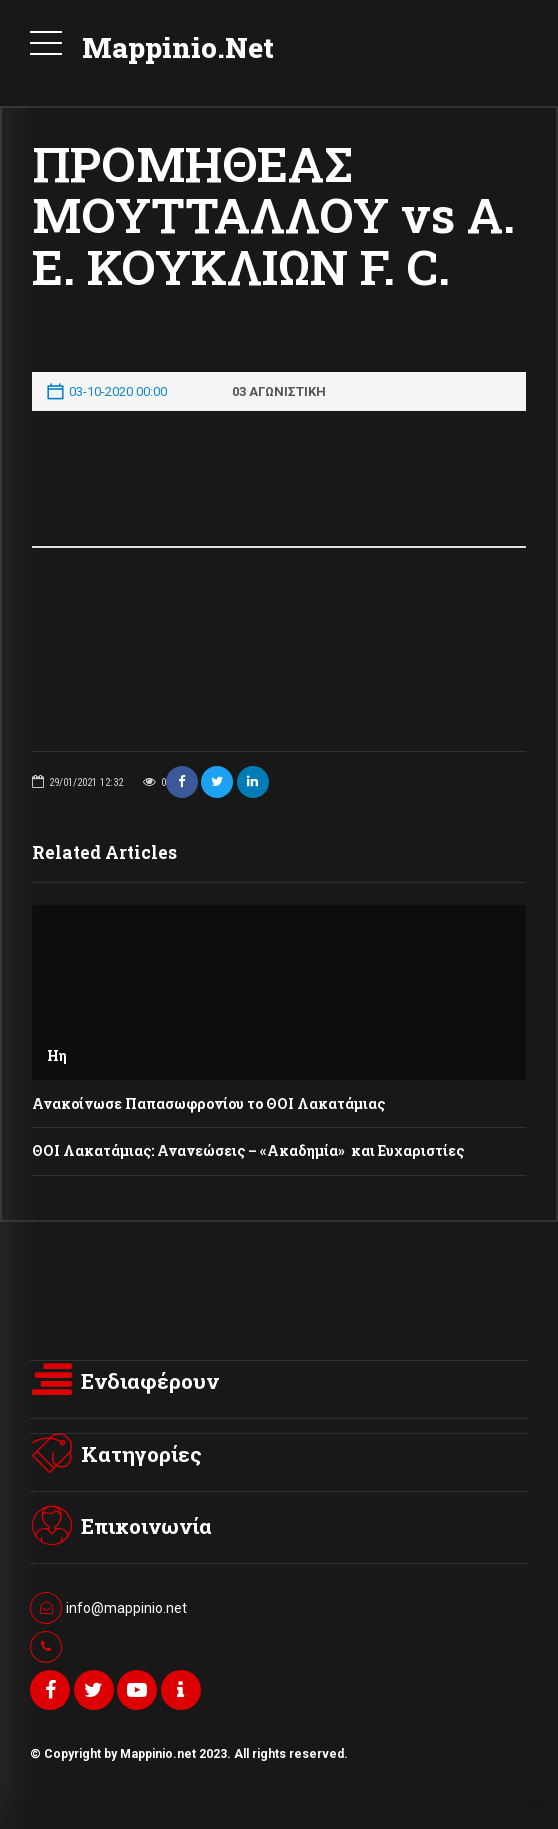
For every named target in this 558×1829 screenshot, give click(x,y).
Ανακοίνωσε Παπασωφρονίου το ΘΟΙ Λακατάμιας (208, 1103)
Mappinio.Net (178, 47)
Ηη (57, 1055)
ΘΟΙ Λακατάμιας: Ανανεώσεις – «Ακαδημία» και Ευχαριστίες (248, 1150)
